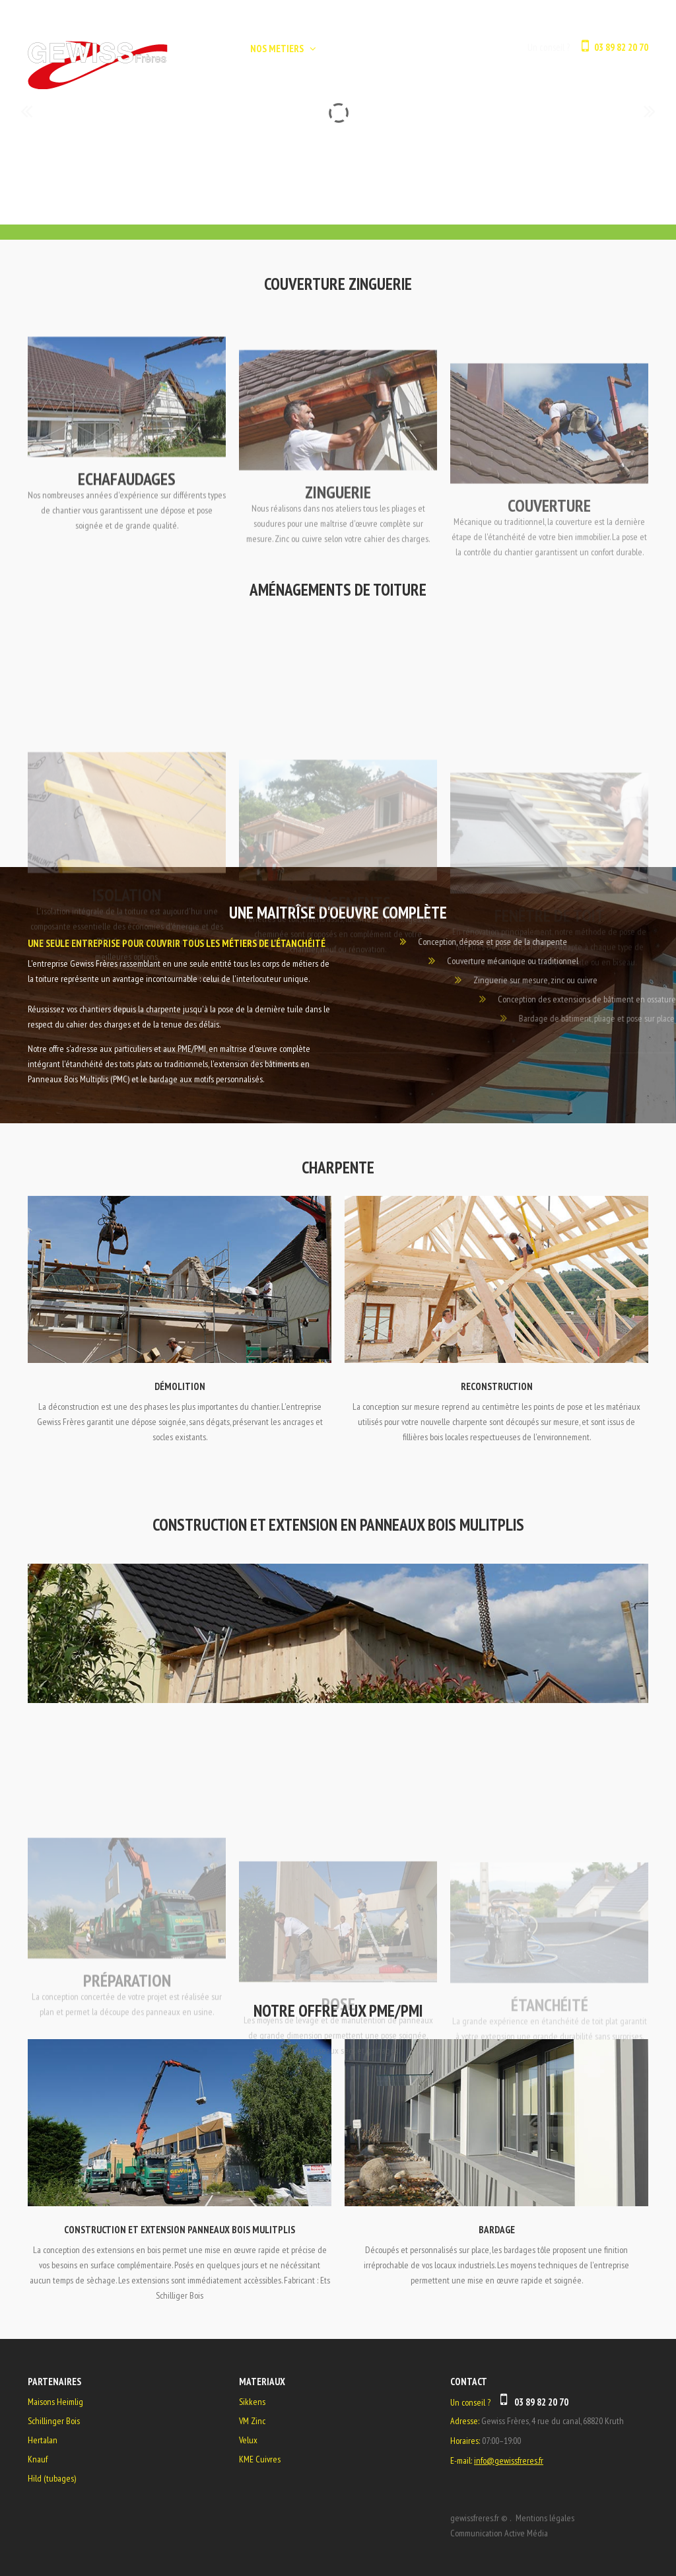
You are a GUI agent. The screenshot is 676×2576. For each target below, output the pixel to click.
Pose (338, 2066)
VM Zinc (252, 2421)
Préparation (127, 2051)
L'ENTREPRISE (352, 48)
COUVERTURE (549, 555)
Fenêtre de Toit (549, 973)
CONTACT (472, 48)
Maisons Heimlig (55, 2402)
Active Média (526, 2533)
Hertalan (42, 2440)
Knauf (38, 2459)
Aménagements (338, 972)
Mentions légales (545, 2518)
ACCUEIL (213, 48)
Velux (248, 2440)
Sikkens (252, 2402)
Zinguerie (338, 539)
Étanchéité (549, 2053)
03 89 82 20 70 (621, 47)
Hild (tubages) (52, 2478)
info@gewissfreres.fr (508, 2460)
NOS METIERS (277, 48)
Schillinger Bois (54, 2421)
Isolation (126, 984)
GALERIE (416, 48)
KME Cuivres (260, 2459)
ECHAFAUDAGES (127, 522)
